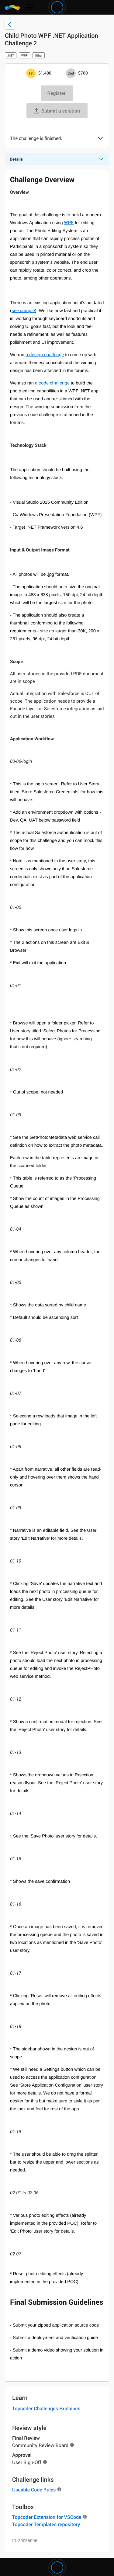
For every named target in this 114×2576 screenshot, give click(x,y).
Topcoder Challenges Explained (46, 2408)
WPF (24, 55)
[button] (100, 138)
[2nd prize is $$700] (71, 73)
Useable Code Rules (34, 2489)
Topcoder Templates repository (46, 2524)
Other (39, 55)
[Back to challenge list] (10, 24)
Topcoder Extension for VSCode (46, 2517)
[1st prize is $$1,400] (31, 73)
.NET (10, 55)
